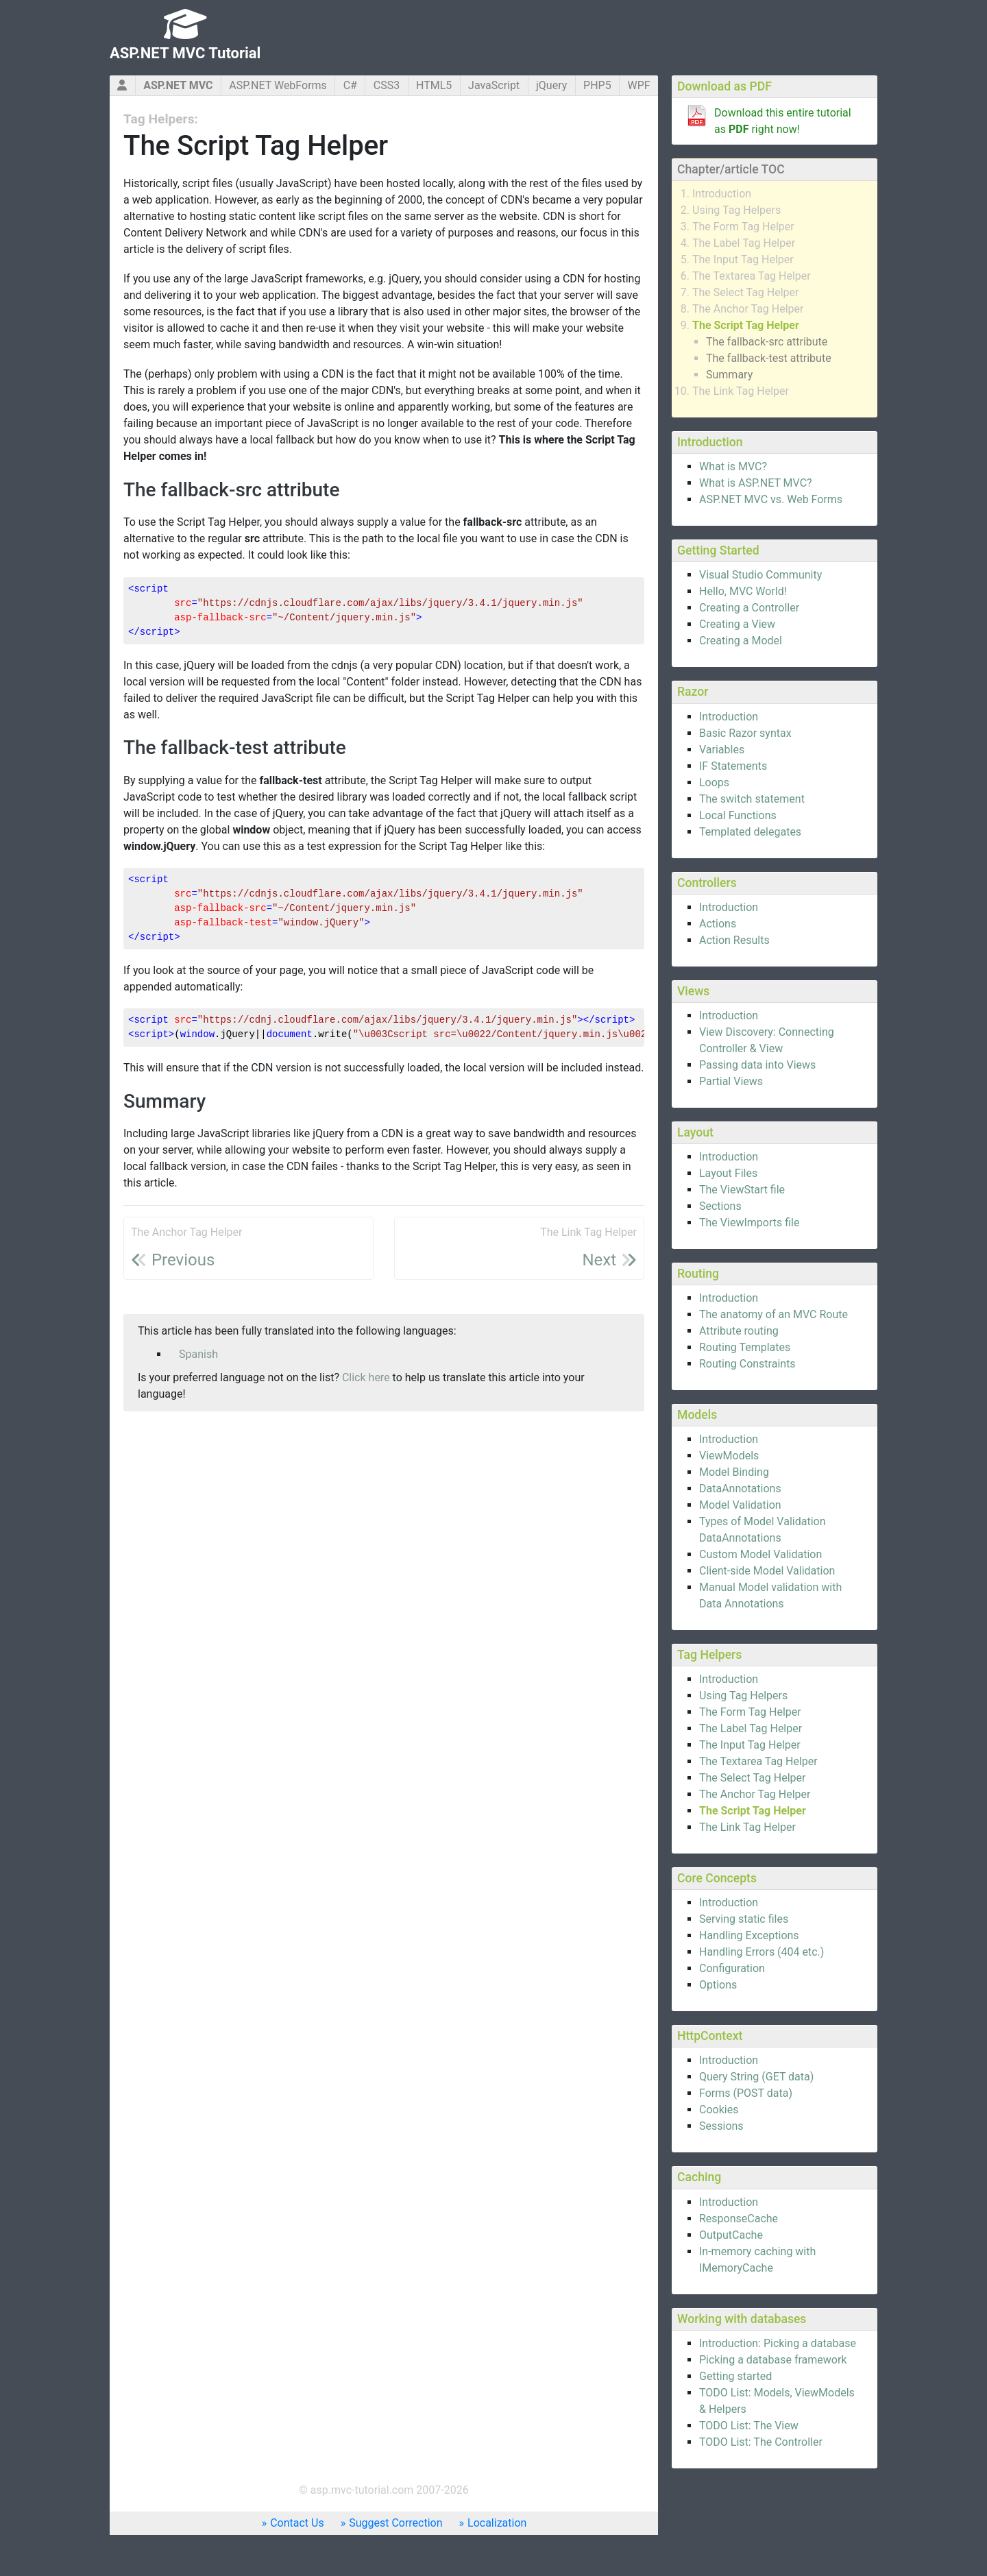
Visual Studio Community (760, 574)
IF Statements (733, 766)
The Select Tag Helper (745, 292)
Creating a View (737, 624)
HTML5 (434, 85)
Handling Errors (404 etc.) (761, 1951)
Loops (714, 782)
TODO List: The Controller (760, 2442)
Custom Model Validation (760, 1554)
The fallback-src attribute (766, 341)
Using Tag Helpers (736, 210)
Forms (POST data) (745, 2093)
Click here (366, 1377)
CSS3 (387, 85)
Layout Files (728, 1173)
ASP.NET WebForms (278, 85)
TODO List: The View (749, 2425)
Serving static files (743, 1918)
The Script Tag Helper (745, 325)
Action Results (734, 940)
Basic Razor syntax (745, 733)
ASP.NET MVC (177, 85)
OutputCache (731, 2234)
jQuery (551, 85)
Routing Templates (744, 1347)
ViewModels (729, 1455)
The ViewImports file (749, 1222)
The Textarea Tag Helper (751, 275)
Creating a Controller (749, 607)
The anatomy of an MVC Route (773, 1314)
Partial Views (731, 1081)
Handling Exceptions (749, 1935)
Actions (717, 923)
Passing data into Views (757, 1064)
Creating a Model (740, 640)
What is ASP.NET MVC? (755, 482)
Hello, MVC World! (743, 591)
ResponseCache (738, 2218)
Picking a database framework (772, 2359)
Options (718, 1984)
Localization (496, 2522)
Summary (729, 374)
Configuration (732, 1968)
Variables (721, 749)
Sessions (721, 2126)
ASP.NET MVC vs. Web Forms (770, 499)
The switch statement (752, 798)
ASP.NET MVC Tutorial (185, 53)
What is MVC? (733, 466)
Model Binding (734, 1472)
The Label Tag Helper (743, 243)
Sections (720, 1206)
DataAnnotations (740, 1488)
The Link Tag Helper (740, 391)
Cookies (718, 2109)
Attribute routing (739, 1330)
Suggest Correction (395, 2522)
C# (350, 85)
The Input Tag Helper (743, 259)
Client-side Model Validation (767, 1570)
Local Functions (738, 815)
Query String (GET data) (756, 2076)
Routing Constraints (747, 1363)
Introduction (721, 193)
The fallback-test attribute (768, 358)
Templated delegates (750, 831)
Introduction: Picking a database (777, 2343)
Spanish (198, 1354)
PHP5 (597, 85)
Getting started (735, 2376)
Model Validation (740, 1504)
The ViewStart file (742, 1189)
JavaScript (494, 85)
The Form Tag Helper (743, 226)
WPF (638, 85)
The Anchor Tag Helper (747, 308)
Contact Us (297, 2522)
